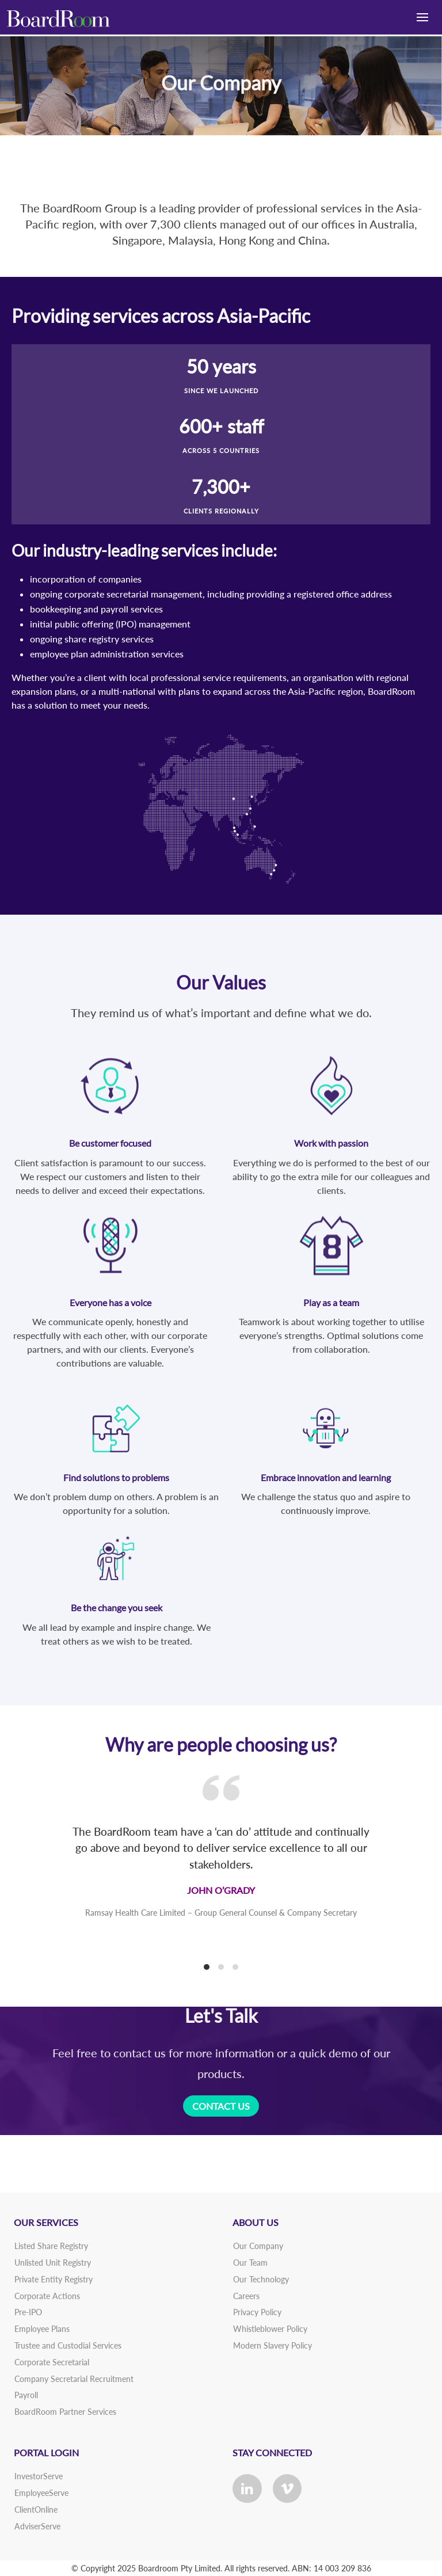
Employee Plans (42, 2329)
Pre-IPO (28, 2312)
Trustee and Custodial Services (67, 2345)
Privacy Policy (257, 2312)
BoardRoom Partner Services (65, 2412)
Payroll (26, 2395)
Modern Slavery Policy (272, 2345)
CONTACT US (221, 2106)
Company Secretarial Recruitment (74, 2379)
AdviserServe (37, 2526)
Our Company (258, 2246)
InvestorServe (38, 2476)
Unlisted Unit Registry (52, 2262)
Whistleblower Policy (270, 2329)
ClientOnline (36, 2509)
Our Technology (261, 2279)
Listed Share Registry (51, 2246)
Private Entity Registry (53, 2279)
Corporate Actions (47, 2296)
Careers (246, 2296)
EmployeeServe (41, 2493)
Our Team (250, 2262)
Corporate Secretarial (51, 2362)
